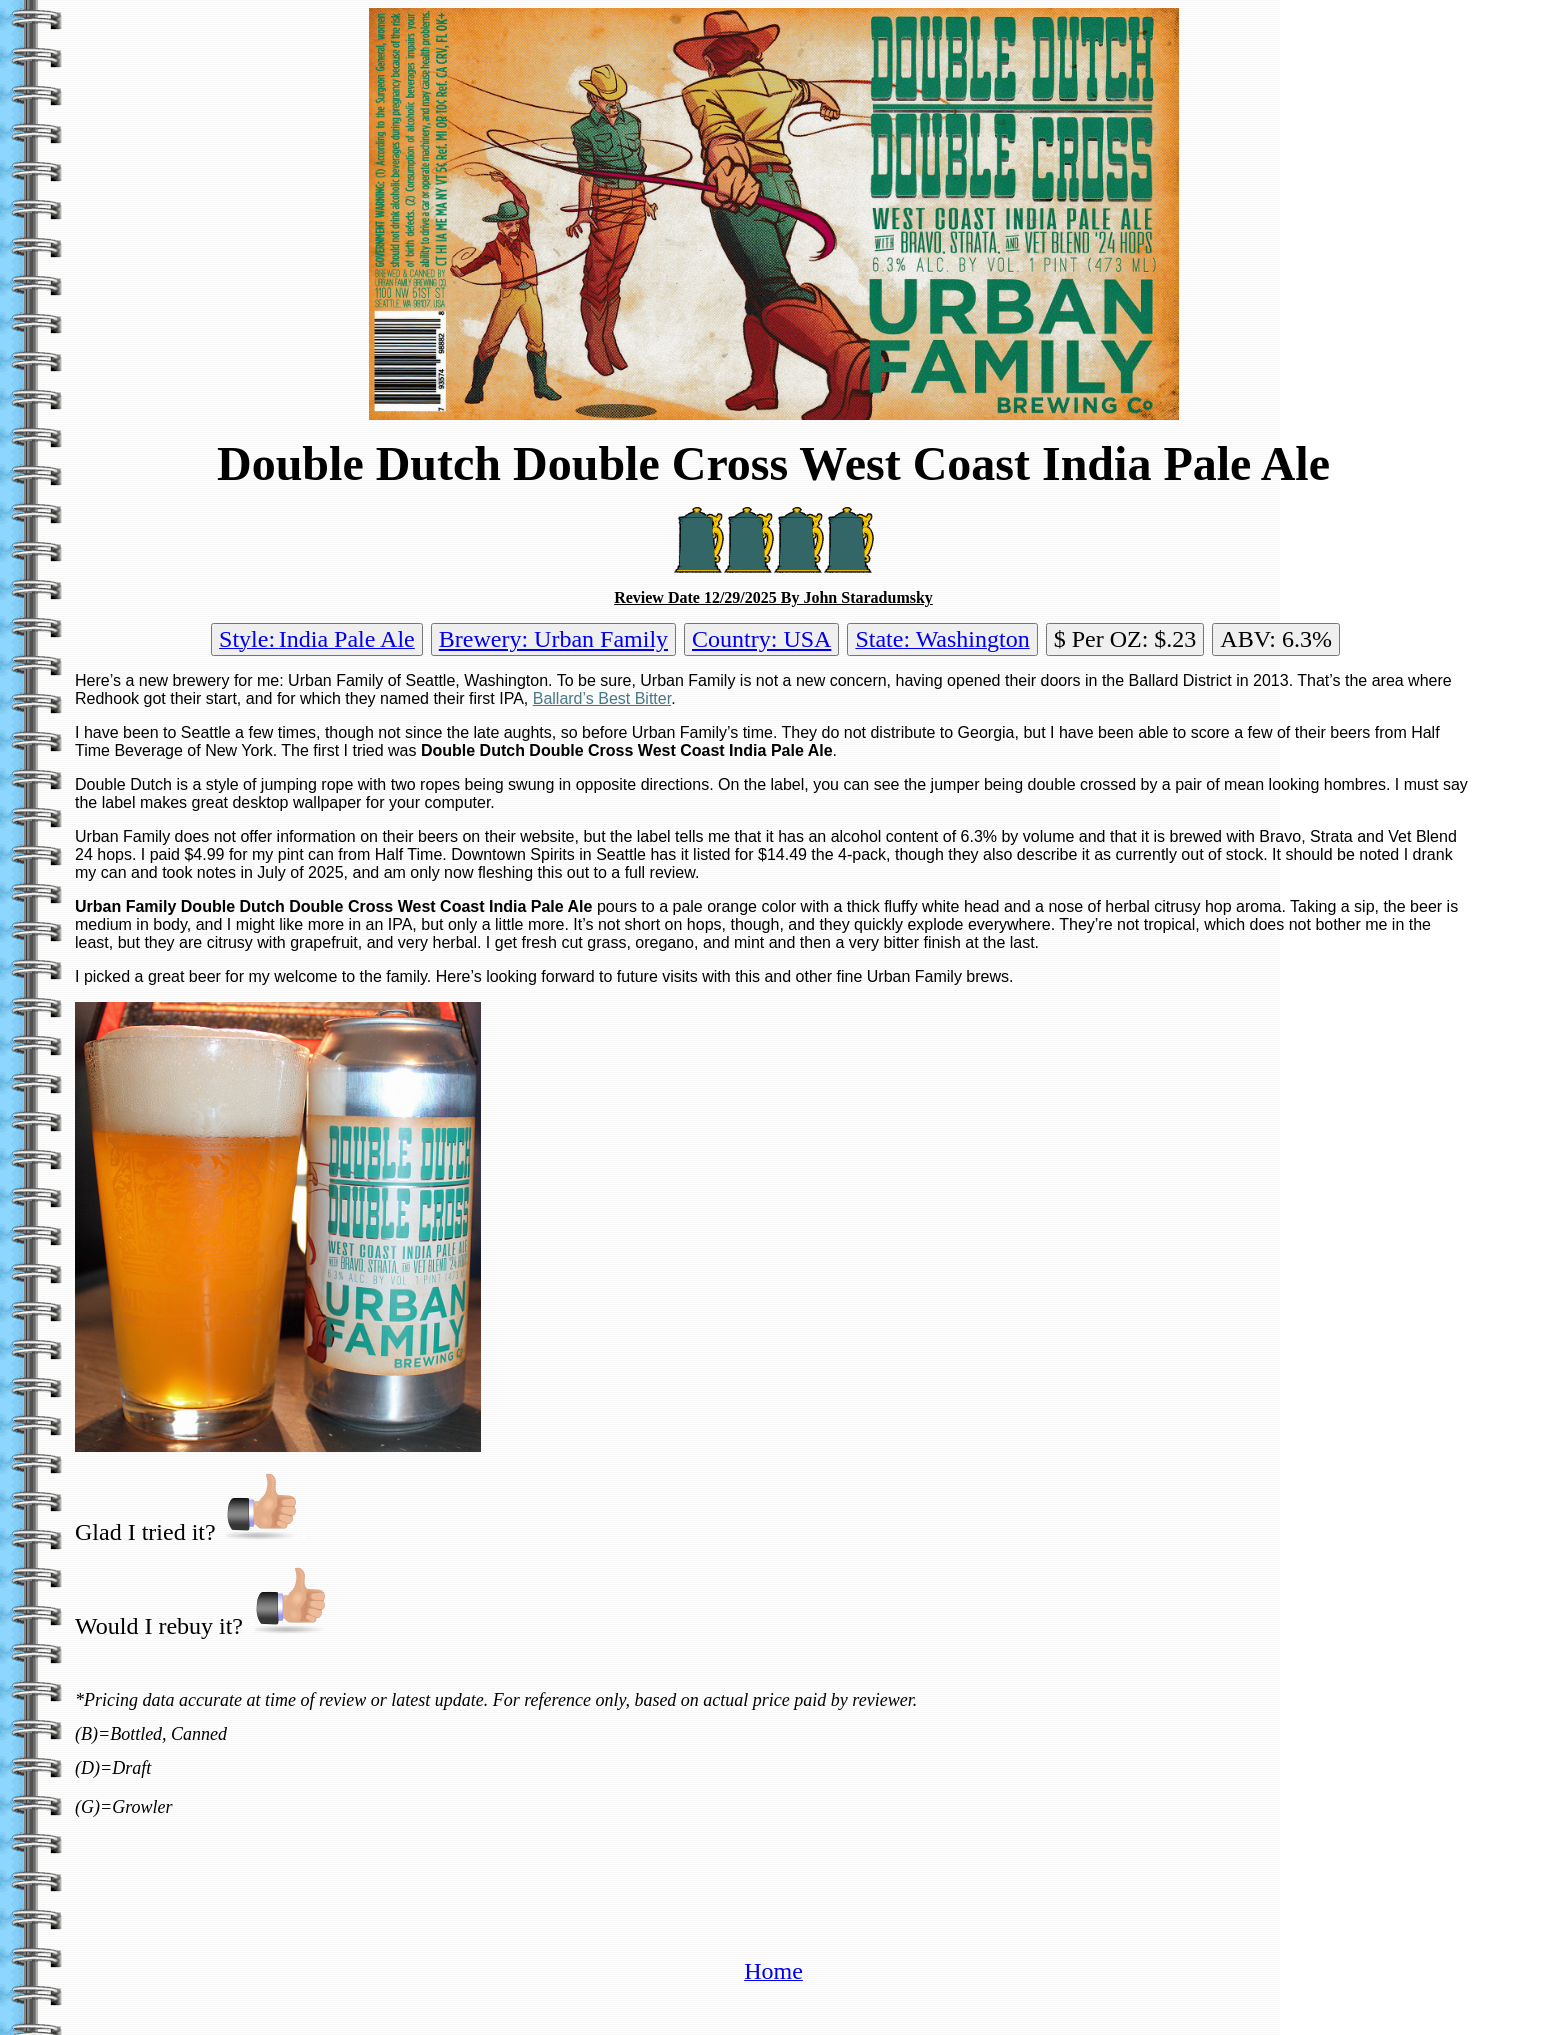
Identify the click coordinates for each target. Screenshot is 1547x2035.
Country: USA (761, 639)
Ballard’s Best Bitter (602, 698)
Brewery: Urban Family (553, 639)
